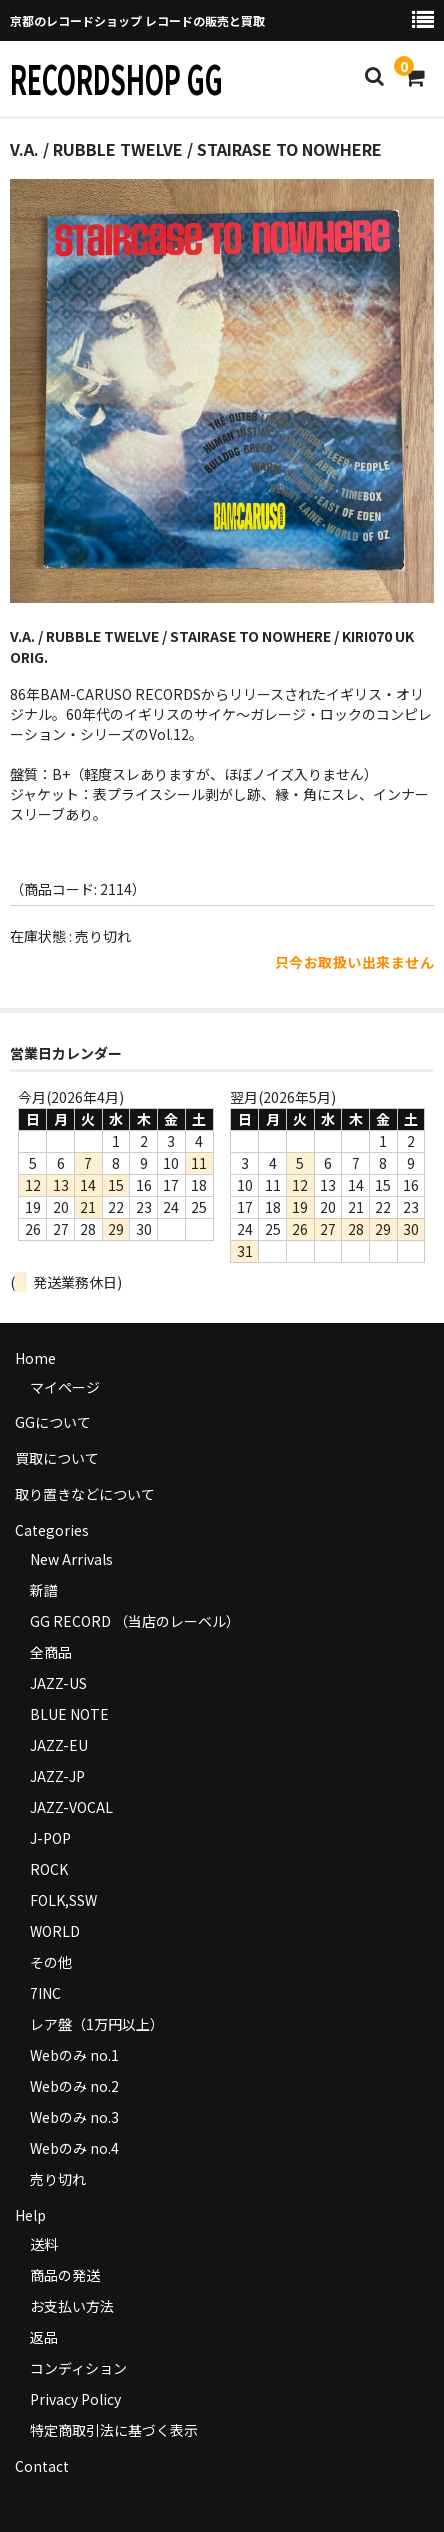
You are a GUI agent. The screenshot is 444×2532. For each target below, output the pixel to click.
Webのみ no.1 (74, 2055)
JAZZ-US (58, 1683)
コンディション (78, 2368)
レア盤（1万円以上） (97, 2024)
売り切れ (58, 2179)
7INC (45, 1993)
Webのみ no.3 (74, 2117)
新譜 (44, 1590)
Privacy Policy (75, 2399)
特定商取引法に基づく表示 (114, 2430)
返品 (44, 2337)
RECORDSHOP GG (116, 78)
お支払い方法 (72, 2306)
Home (35, 1358)
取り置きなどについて (85, 1494)
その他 (51, 1962)
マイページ (65, 1387)
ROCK (49, 1869)
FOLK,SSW (63, 1900)
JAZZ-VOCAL (71, 1807)
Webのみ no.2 (74, 2086)
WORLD (55, 1931)
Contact (42, 2466)
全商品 (51, 1652)
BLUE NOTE (69, 1714)
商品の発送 (65, 2275)
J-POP (50, 1838)
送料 (44, 2244)
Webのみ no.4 (74, 2148)
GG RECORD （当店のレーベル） (135, 1621)
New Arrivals (71, 1559)
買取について (57, 1458)
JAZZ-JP (57, 1776)
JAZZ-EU (59, 1745)
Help (30, 2215)
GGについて (53, 1422)
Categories (52, 1530)
